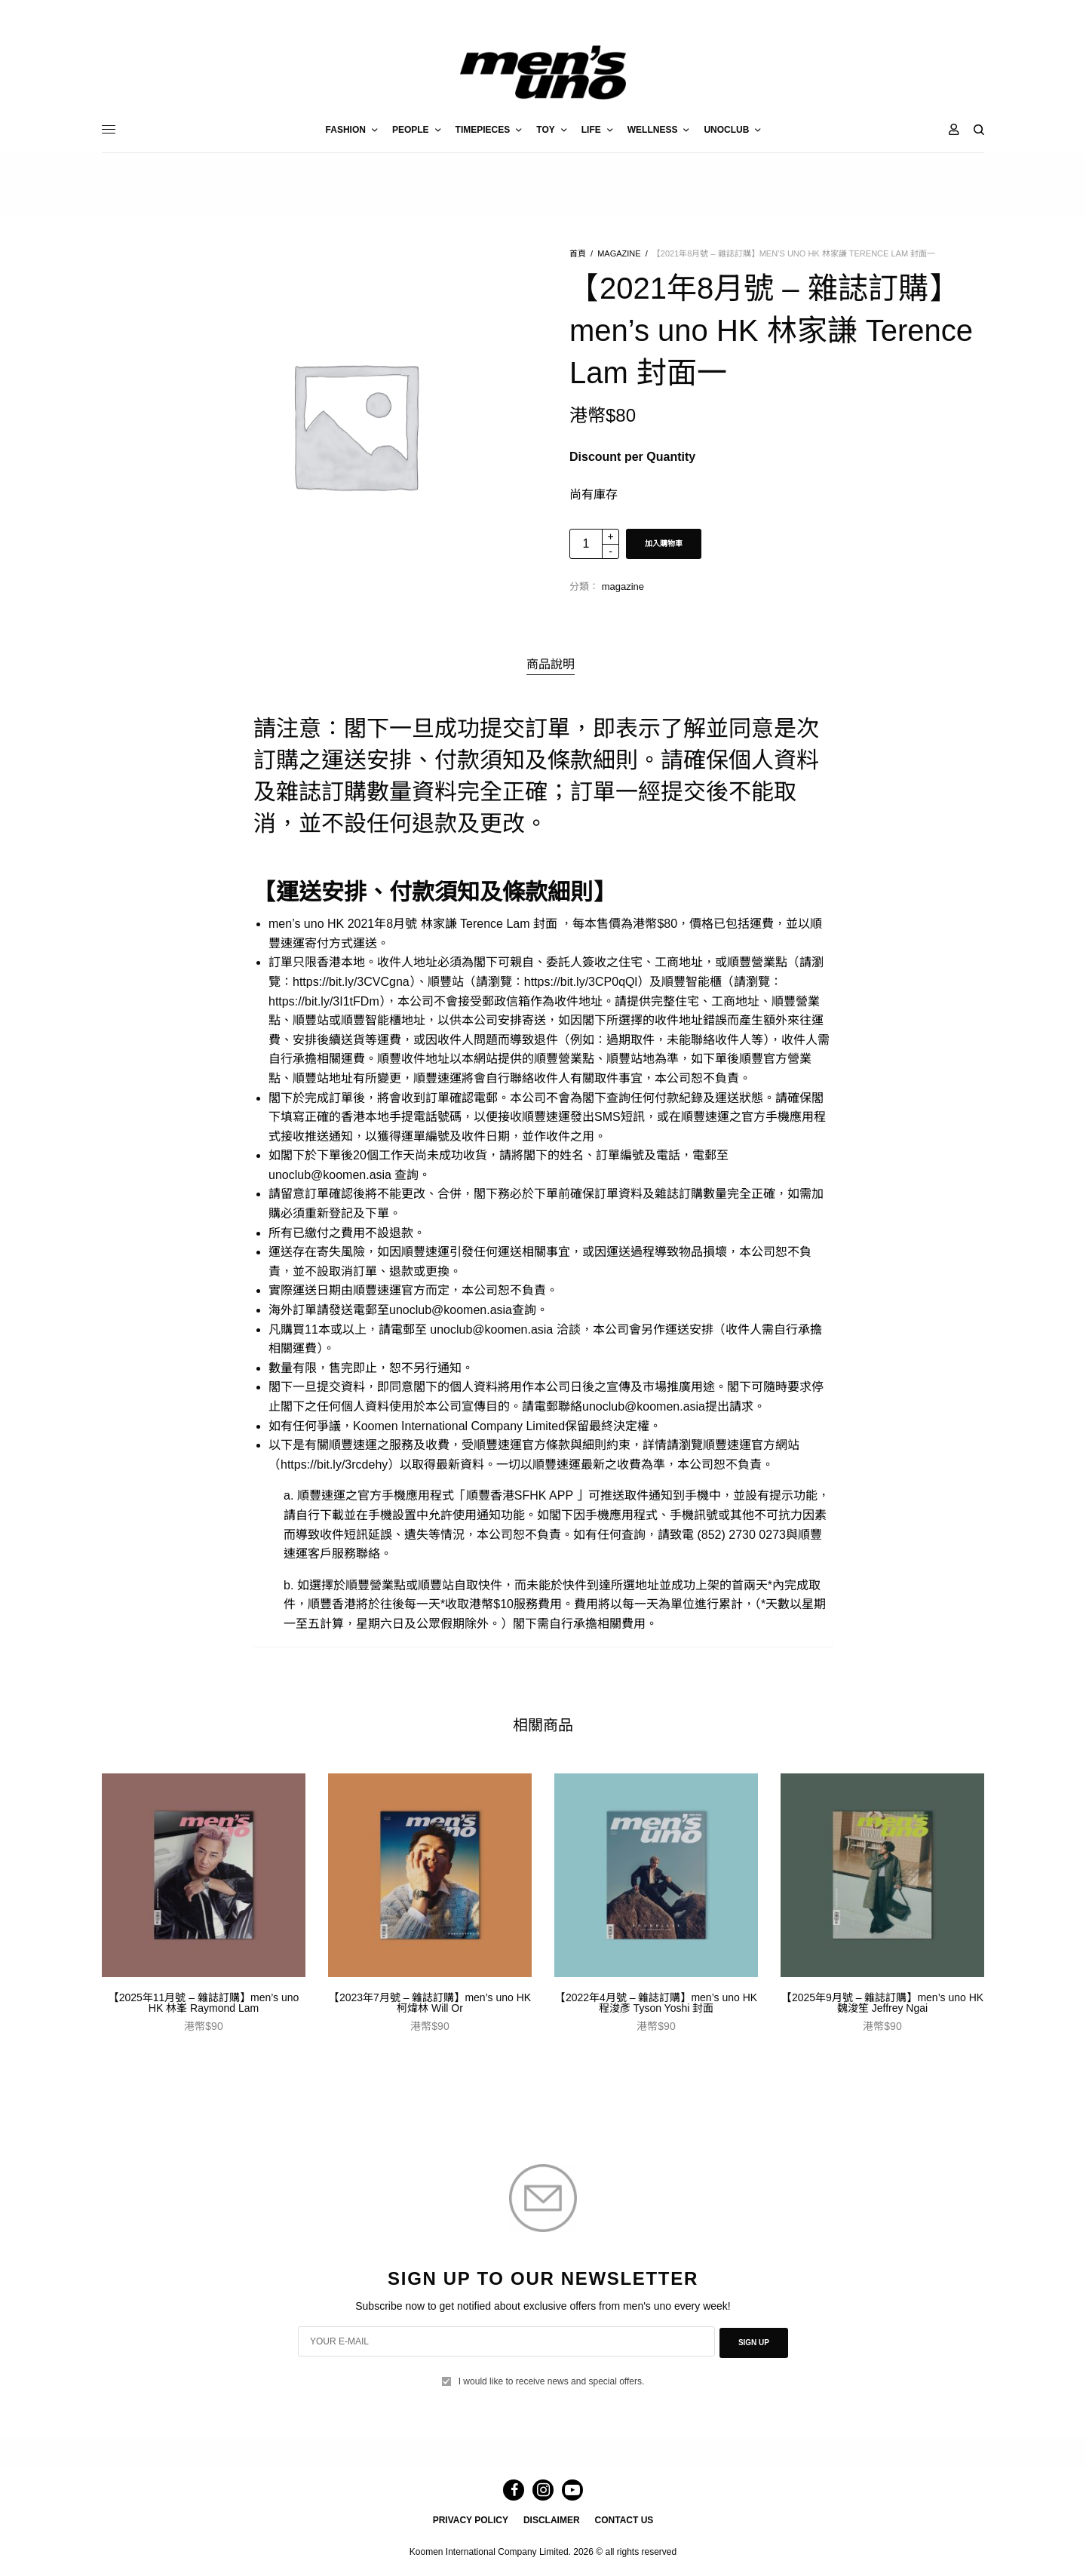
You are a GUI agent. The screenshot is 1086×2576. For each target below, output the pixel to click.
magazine (618, 253)
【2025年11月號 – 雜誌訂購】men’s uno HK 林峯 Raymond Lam (204, 2002)
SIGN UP (753, 2342)
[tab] (550, 664)
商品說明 (550, 664)
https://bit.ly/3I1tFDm (323, 1001)
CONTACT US (624, 2520)
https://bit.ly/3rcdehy (334, 1464)
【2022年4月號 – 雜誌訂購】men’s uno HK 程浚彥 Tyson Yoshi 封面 (656, 2002)
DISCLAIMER (551, 2520)
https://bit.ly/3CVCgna (351, 981)
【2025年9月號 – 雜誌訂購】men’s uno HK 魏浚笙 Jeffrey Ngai (882, 2002)
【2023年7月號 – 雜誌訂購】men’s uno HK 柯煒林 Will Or (430, 2002)
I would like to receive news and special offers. (552, 2378)
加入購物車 (664, 543)
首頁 (577, 253)
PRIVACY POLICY (470, 2520)
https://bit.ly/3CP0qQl (580, 981)
